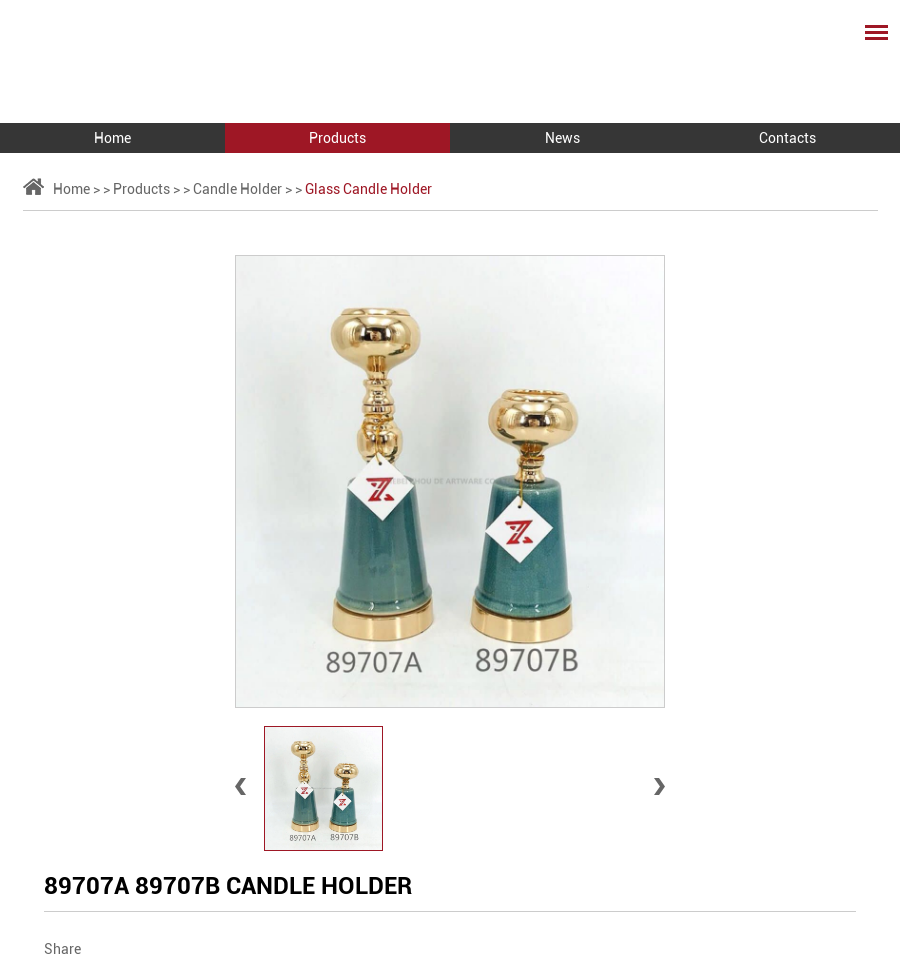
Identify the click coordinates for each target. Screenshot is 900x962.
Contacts (787, 138)
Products (337, 138)
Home (112, 138)
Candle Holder (237, 189)
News (562, 138)
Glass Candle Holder (368, 189)
